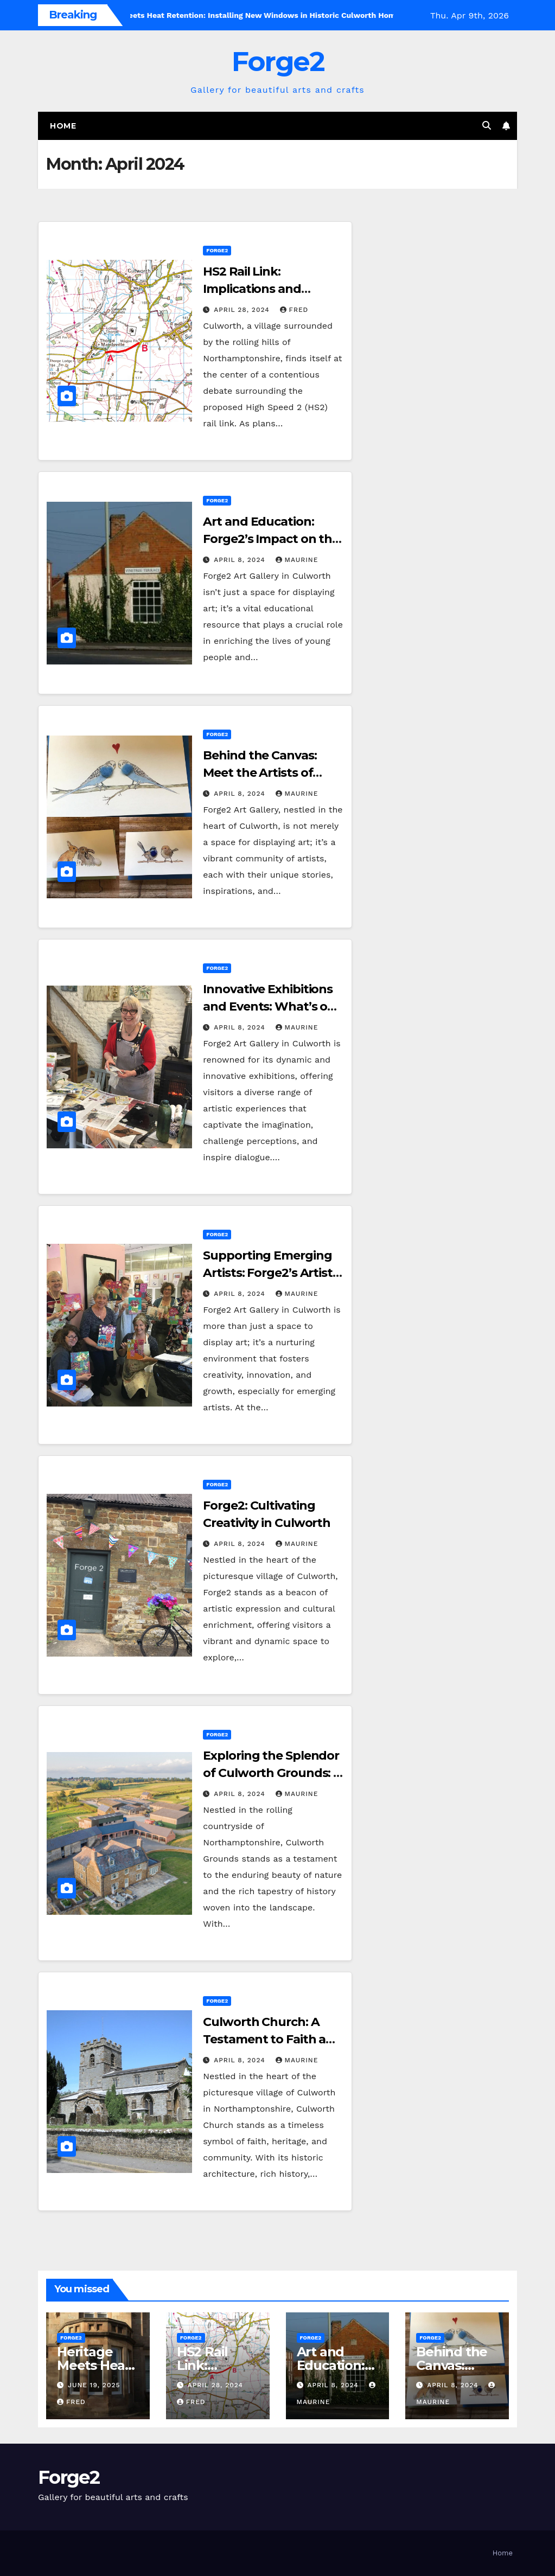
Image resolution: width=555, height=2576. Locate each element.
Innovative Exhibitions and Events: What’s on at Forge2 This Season (269, 1006)
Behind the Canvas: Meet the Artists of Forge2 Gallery (259, 772)
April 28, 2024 (243, 310)
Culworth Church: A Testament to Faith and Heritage (272, 2039)
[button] (486, 125)
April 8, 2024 (240, 560)
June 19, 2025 (94, 2385)
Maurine (297, 560)
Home (63, 126)
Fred (294, 310)
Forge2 (277, 61)
